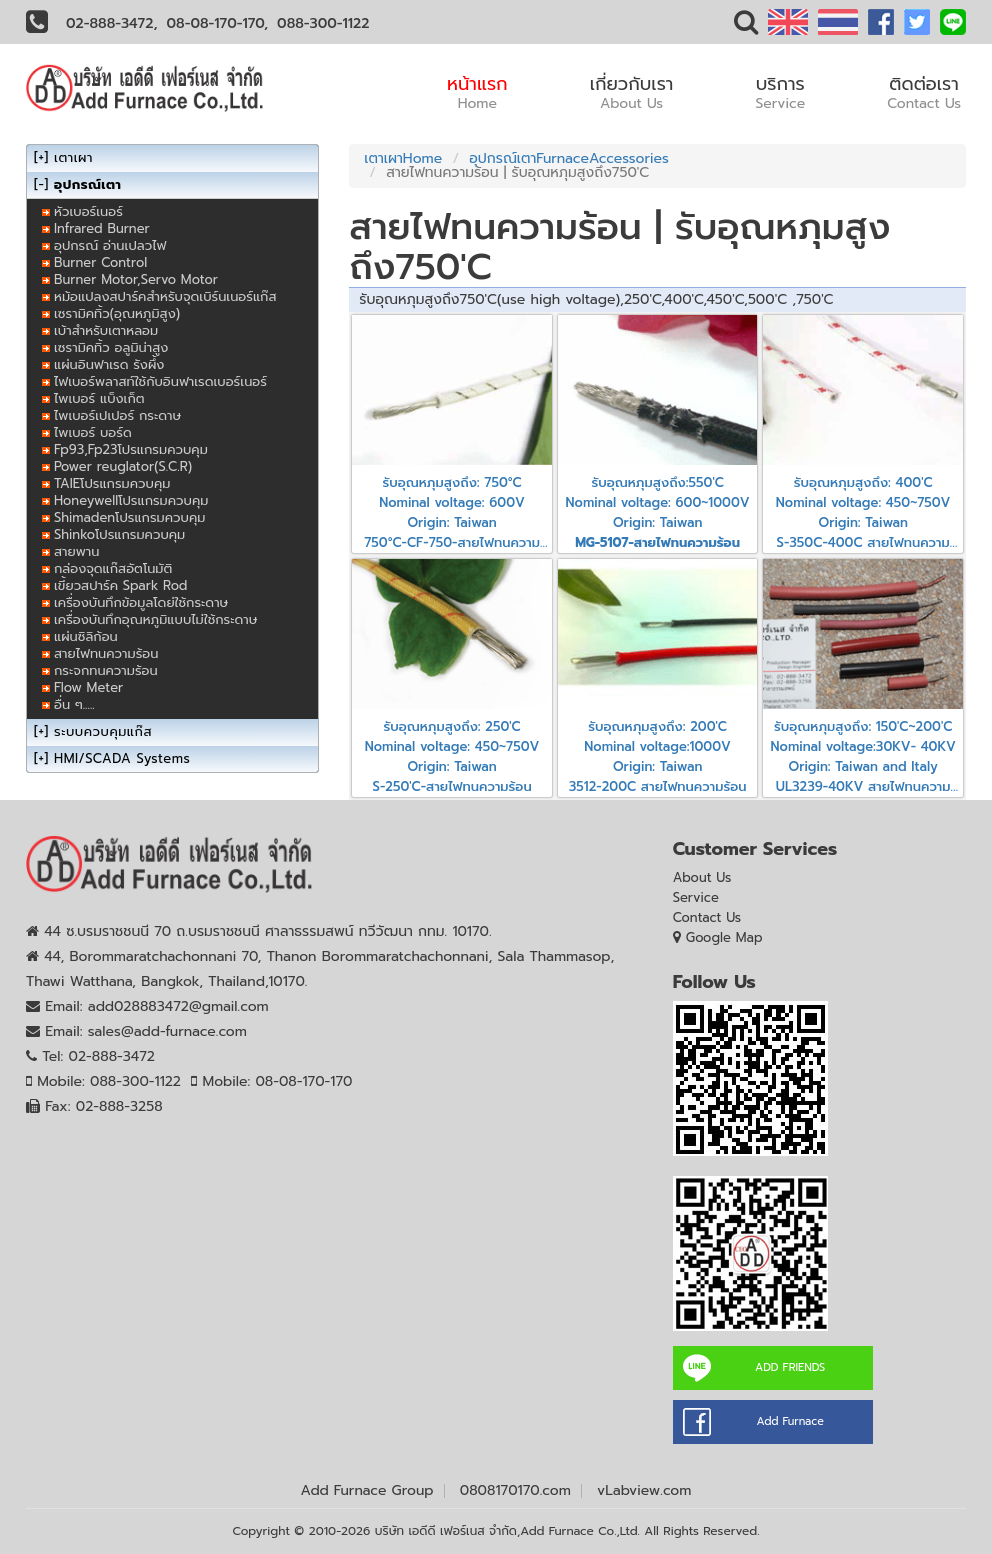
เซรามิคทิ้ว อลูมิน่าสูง (111, 347)
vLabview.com (644, 1490)
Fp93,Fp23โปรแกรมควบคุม (131, 449)
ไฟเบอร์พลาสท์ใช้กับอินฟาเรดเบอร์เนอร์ (160, 381)
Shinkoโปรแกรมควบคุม (119, 534)
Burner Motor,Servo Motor (136, 279)
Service (696, 897)
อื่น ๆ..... (74, 704)
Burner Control (100, 262)
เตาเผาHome (403, 158)
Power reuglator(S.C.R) (123, 466)
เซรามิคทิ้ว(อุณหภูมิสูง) (117, 313)
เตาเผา (73, 157)
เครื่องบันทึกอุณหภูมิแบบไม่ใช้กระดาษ (155, 619)
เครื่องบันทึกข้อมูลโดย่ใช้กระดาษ (141, 602)
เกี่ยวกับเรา (632, 92)
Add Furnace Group (367, 1490)
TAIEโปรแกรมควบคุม (112, 483)
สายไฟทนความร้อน (106, 653)
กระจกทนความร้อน (106, 670)
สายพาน (77, 551)
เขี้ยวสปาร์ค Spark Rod (120, 585)
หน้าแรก (477, 92)
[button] (746, 26)
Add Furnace (789, 1421)
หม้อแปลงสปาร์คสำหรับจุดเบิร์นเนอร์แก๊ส (165, 296)
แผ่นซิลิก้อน (86, 636)
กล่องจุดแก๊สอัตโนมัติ (113, 568)
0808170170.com (515, 1490)
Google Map (724, 937)
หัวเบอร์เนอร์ (88, 211)
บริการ (780, 92)
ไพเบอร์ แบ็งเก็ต (99, 398)
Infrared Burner (102, 228)
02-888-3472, (112, 23)
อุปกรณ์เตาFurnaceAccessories (569, 158)
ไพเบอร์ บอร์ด (93, 432)
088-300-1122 (323, 23)
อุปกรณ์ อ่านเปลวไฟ (110, 245)
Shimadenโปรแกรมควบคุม (129, 517)
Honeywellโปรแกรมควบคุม (131, 500)
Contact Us (707, 917)
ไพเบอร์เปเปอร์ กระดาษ (117, 415)
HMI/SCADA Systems (122, 758)
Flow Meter (88, 687)
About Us (702, 877)
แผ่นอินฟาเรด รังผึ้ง (109, 364)
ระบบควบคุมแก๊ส (103, 731)
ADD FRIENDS (790, 1367)
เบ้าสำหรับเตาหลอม (106, 330)
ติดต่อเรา (924, 92)
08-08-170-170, (218, 23)
